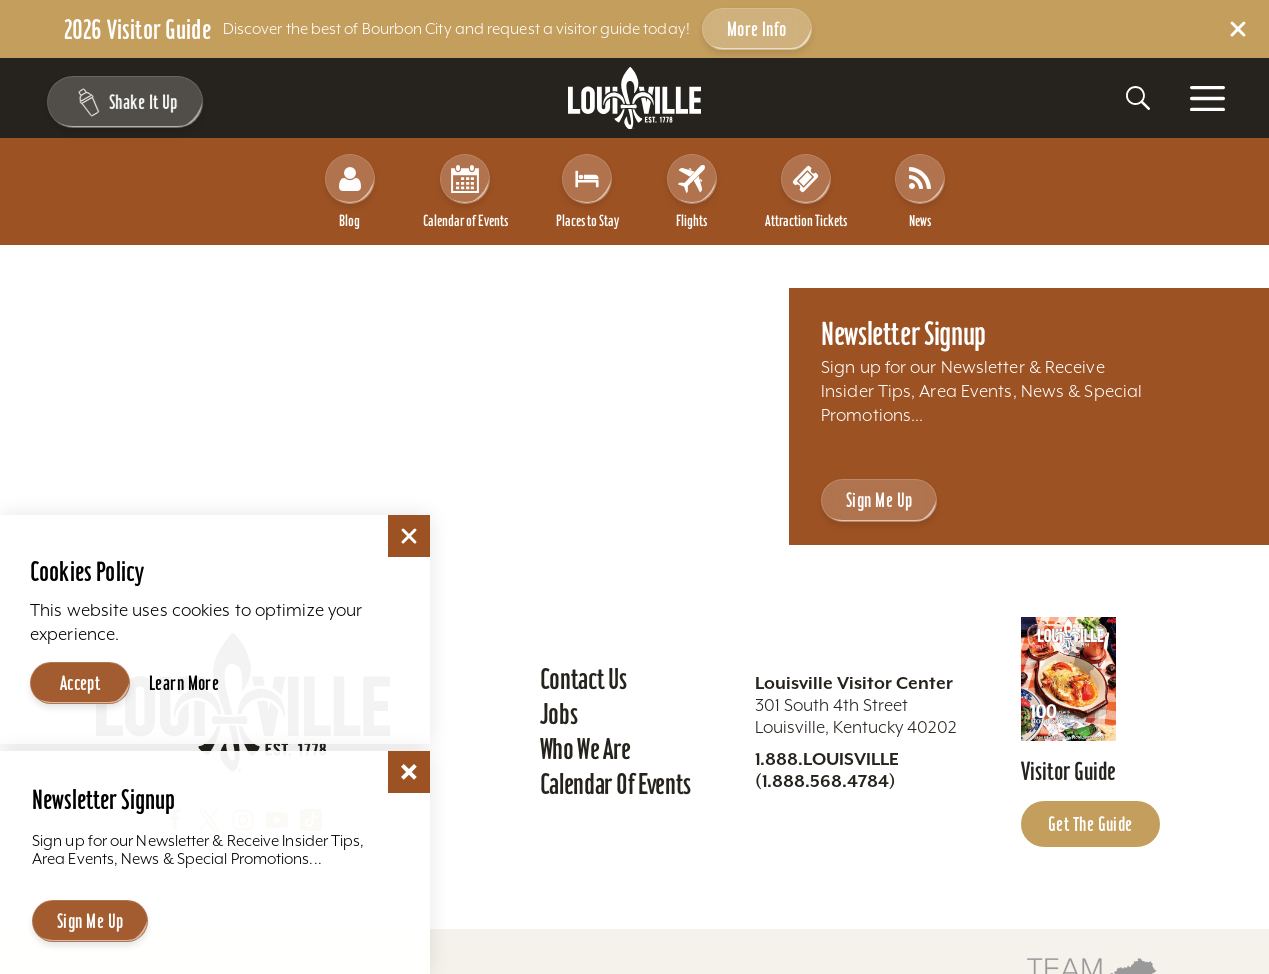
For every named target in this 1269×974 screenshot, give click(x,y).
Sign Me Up (90, 921)
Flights (692, 191)
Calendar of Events (465, 191)
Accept (80, 683)
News (920, 191)
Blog (350, 191)
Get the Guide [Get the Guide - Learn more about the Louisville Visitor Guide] (1090, 824)
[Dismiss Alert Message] (1238, 29)
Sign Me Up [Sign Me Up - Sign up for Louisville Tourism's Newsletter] (879, 500)
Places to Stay (587, 191)
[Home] (635, 98)
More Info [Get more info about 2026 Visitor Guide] (757, 29)
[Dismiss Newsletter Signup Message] (409, 772)
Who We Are (585, 749)
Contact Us (583, 679)
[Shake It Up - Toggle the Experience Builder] (122, 102)
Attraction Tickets (806, 191)
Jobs (559, 714)
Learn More (184, 683)
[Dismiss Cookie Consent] (409, 536)
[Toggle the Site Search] (1138, 98)
